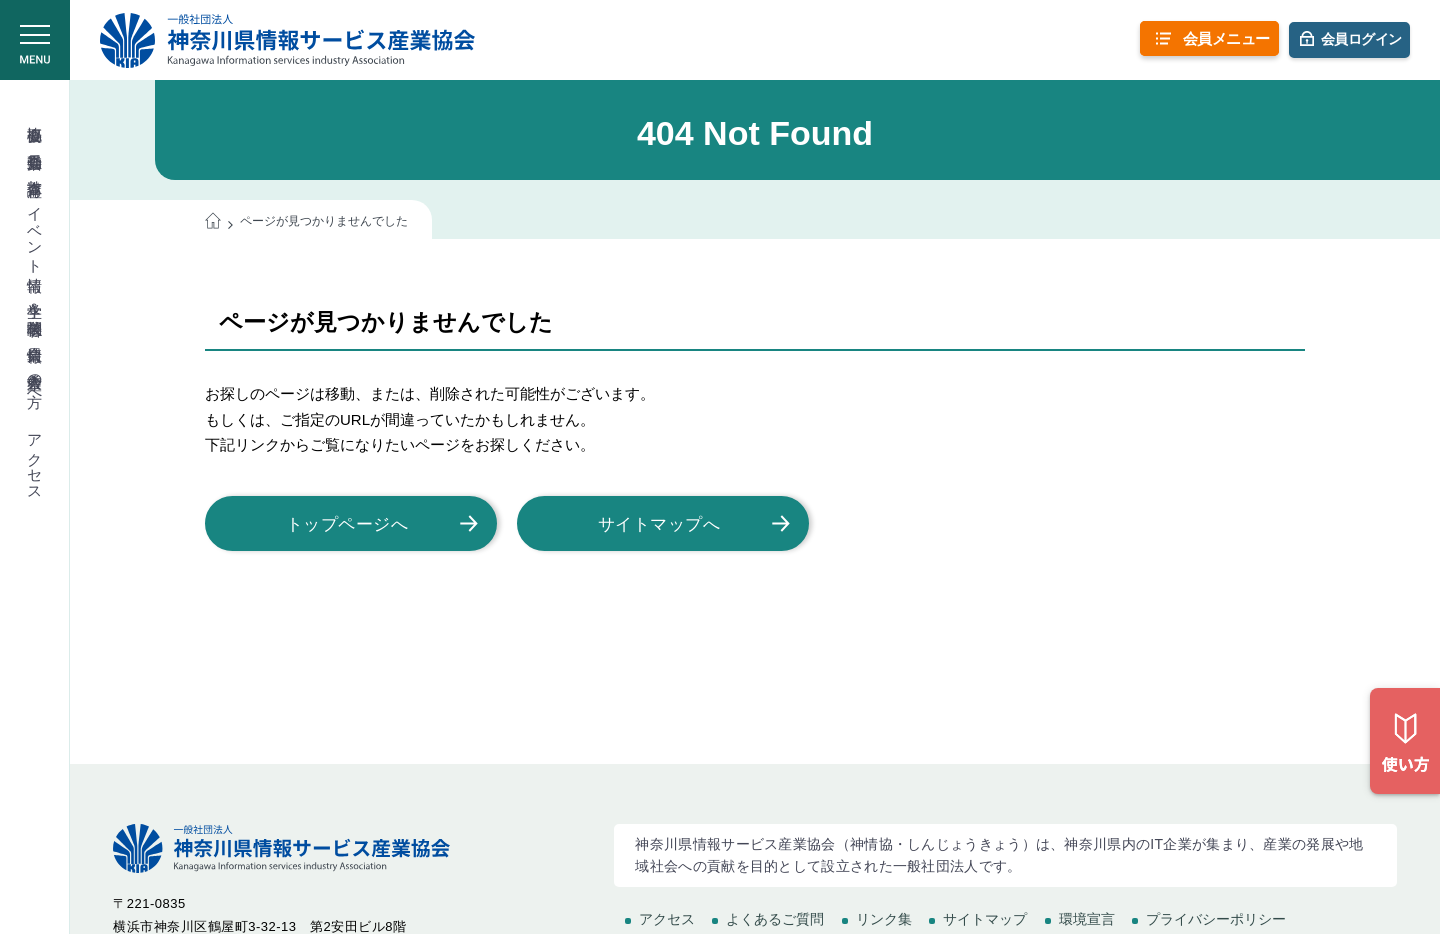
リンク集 (884, 919)
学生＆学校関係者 (35, 301)
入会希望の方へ (35, 381)
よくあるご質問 (775, 919)
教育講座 (35, 170)
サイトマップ (985, 919)
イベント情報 (35, 231)
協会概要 (35, 116)
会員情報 (35, 336)
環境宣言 (1087, 919)
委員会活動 (35, 143)
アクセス (35, 459)
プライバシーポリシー (1216, 919)
